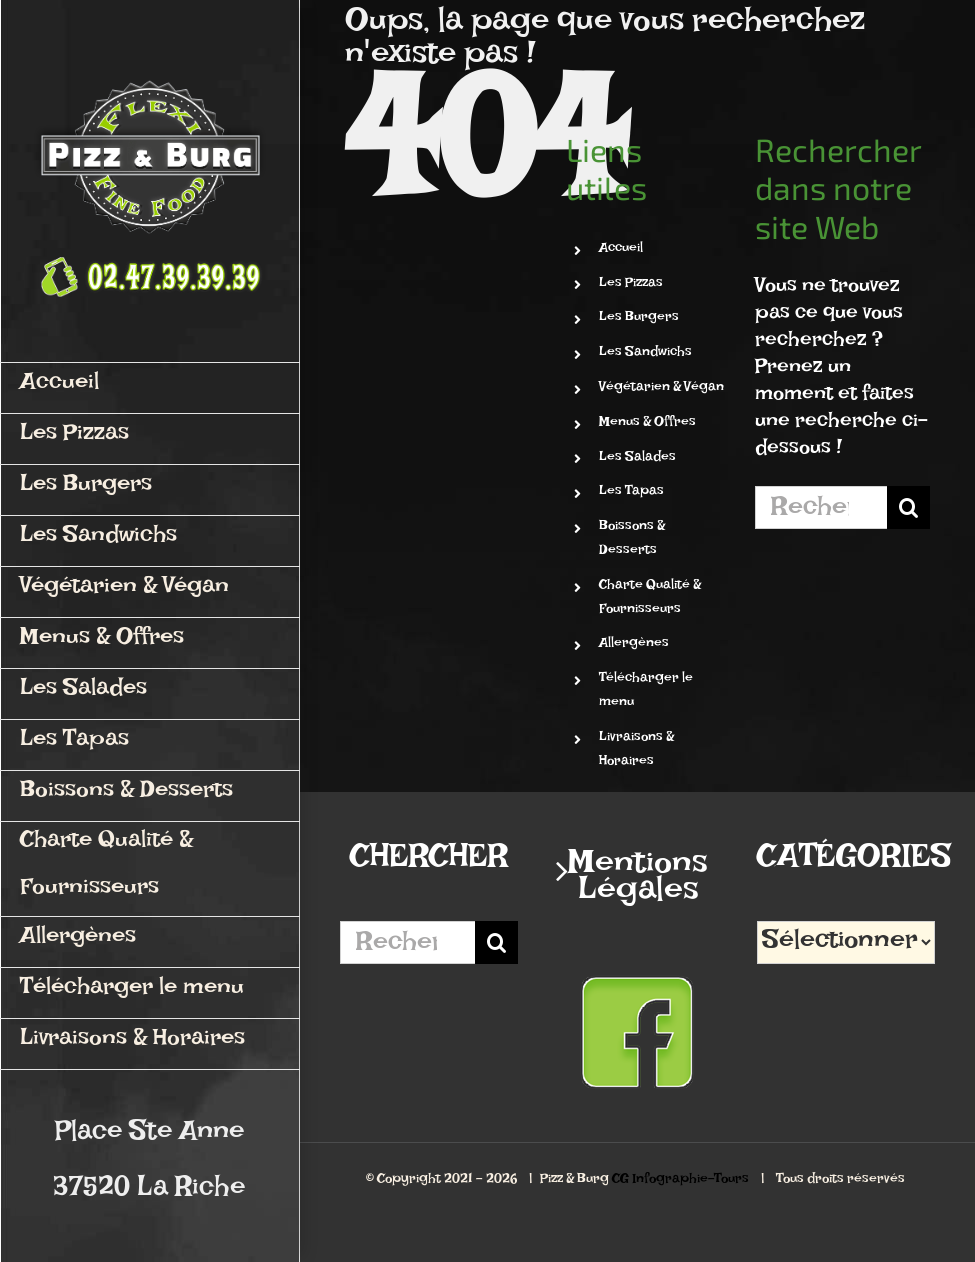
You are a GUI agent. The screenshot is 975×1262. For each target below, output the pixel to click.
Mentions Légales (638, 884)
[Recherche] (908, 507)
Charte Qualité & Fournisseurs (650, 599)
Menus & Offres (647, 424)
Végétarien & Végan (661, 389)
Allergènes (634, 645)
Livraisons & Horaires (636, 751)
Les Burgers (639, 319)
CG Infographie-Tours (680, 1181)
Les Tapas (631, 493)
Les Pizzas (631, 285)
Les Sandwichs (645, 354)
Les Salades (637, 459)
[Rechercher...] (821, 507)
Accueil (621, 250)
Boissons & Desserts (632, 540)
